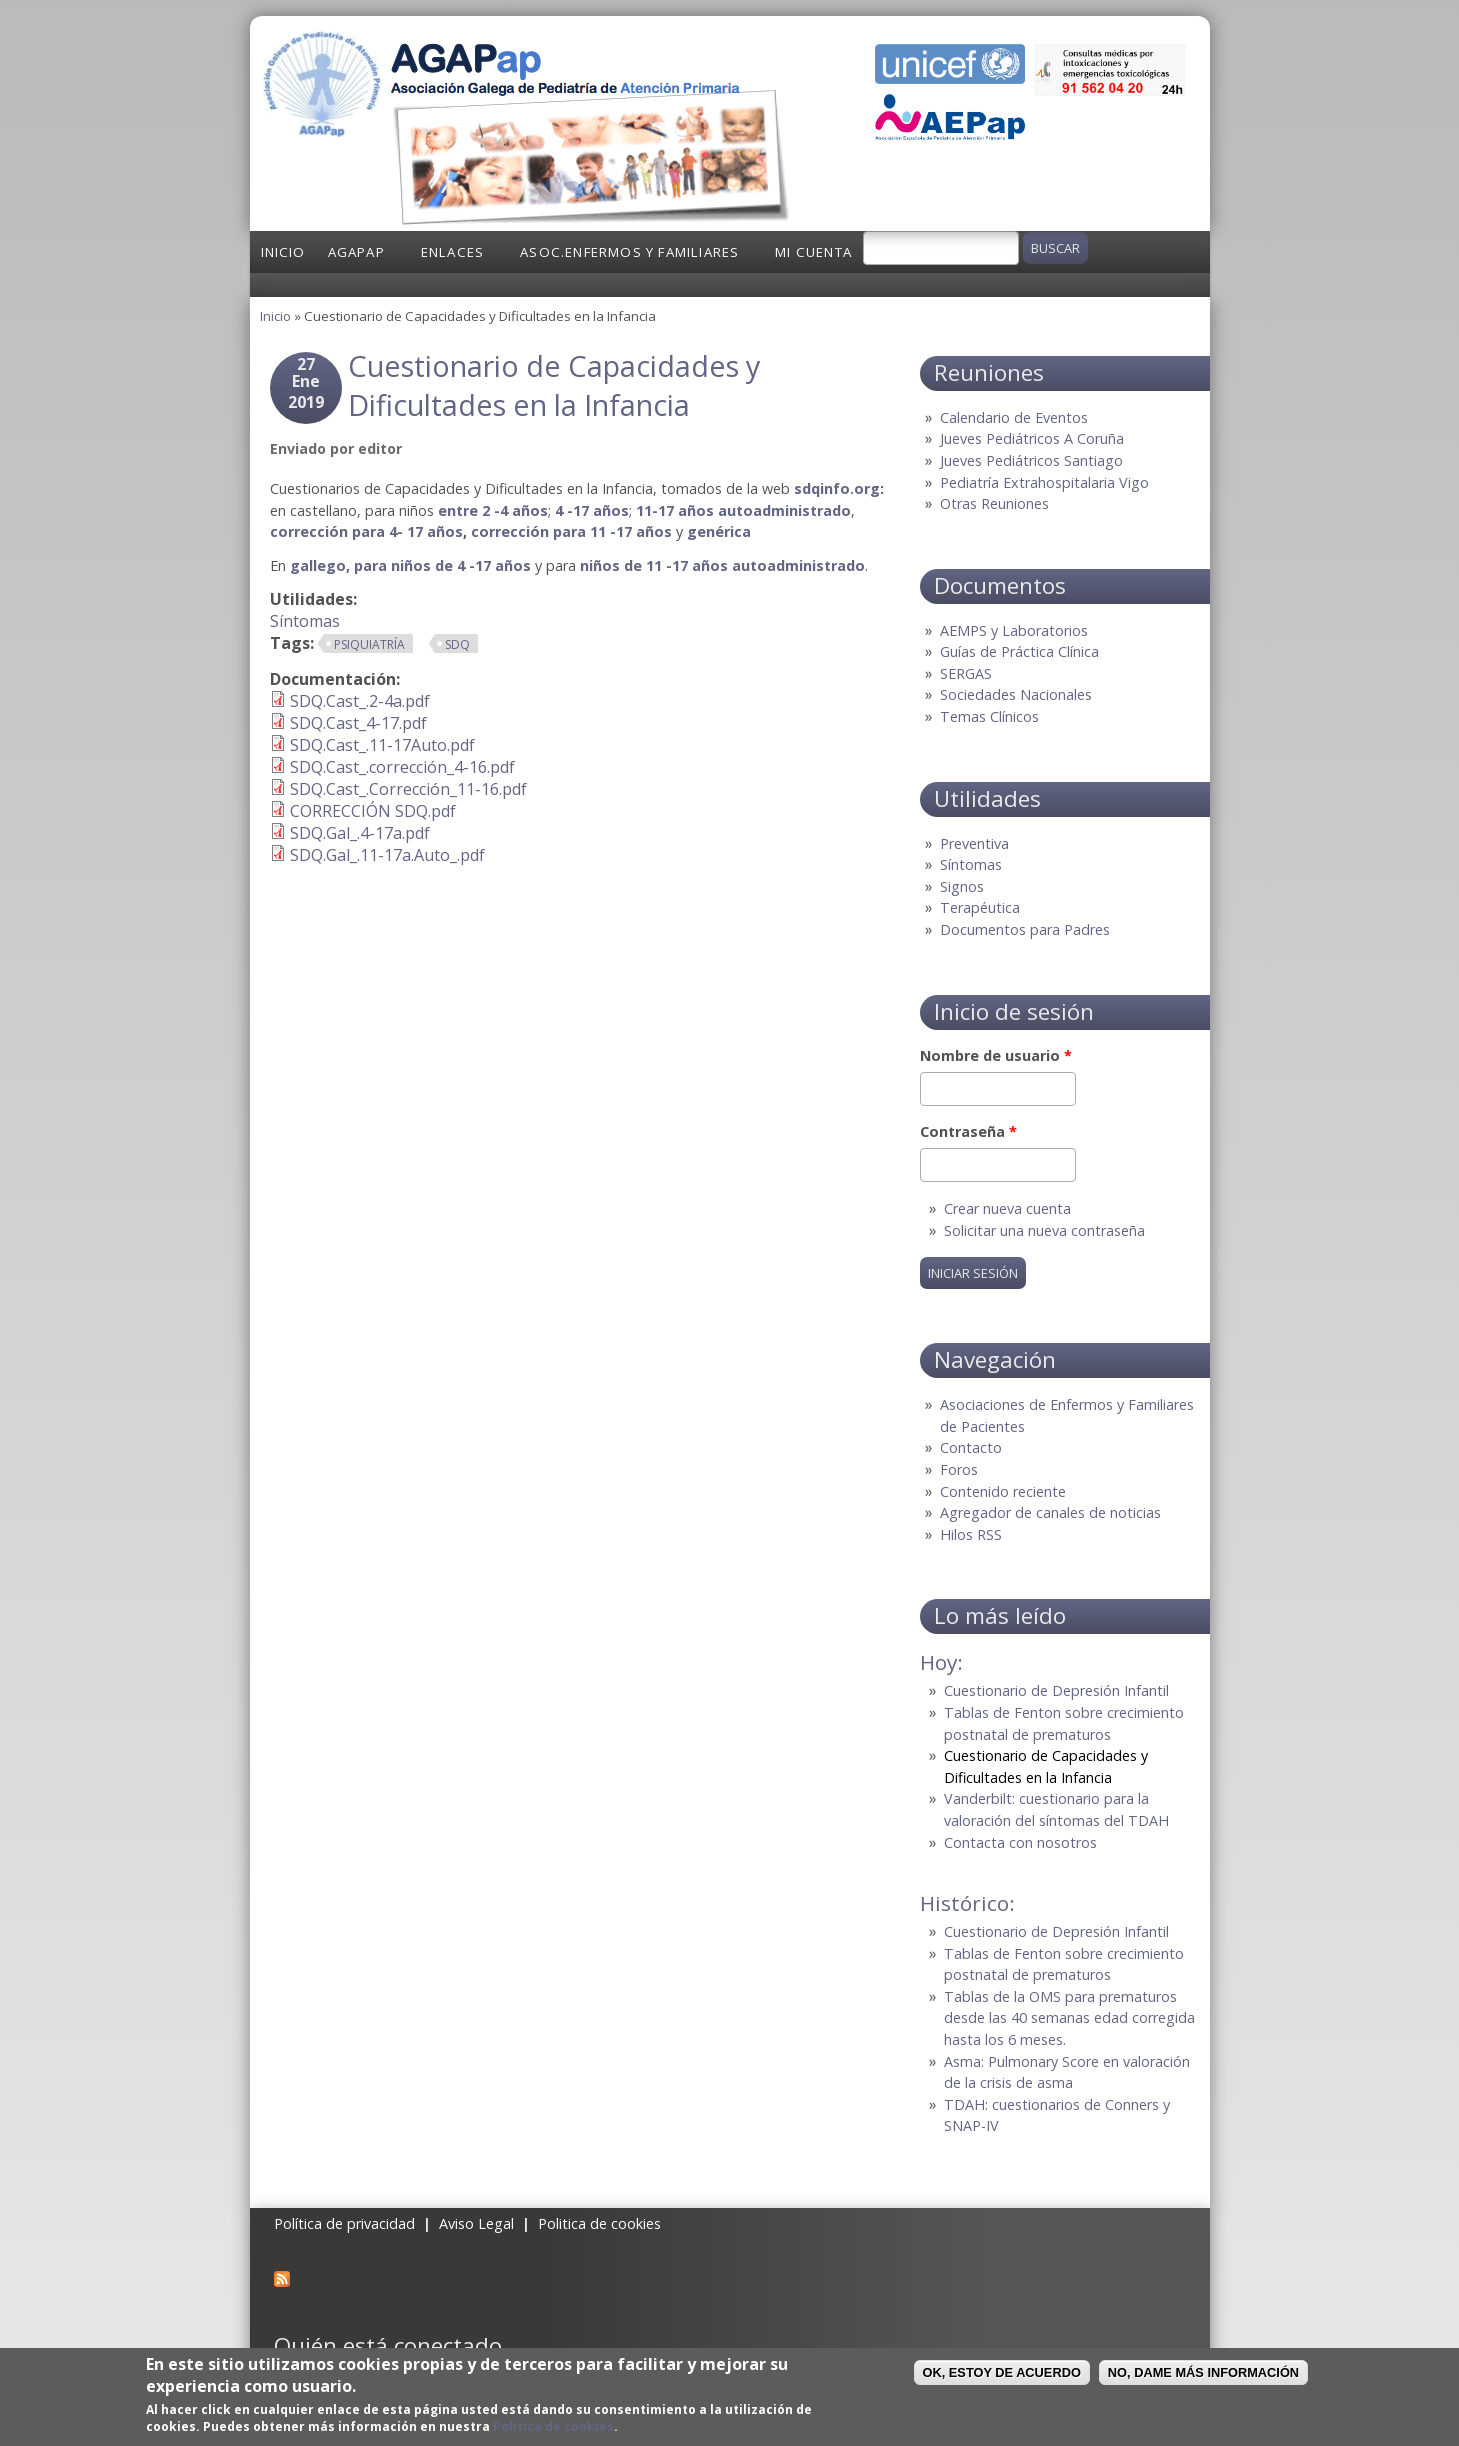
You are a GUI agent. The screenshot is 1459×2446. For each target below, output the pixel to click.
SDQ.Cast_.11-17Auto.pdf (382, 745)
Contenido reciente (1003, 1491)
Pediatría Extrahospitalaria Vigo (1044, 482)
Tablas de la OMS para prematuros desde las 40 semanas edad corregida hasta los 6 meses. (1069, 2018)
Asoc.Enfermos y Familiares (629, 252)
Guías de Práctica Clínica (1019, 651)
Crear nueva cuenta (1007, 1208)
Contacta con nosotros (1020, 1842)
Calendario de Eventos (1014, 417)
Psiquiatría (369, 644)
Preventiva (974, 843)
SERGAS (966, 673)
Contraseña (968, 1131)
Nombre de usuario (996, 1055)
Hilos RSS (971, 1534)
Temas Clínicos (989, 716)
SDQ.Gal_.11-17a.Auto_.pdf (387, 855)
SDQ (457, 644)
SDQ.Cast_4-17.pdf (358, 723)
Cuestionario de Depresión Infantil (1056, 1690)
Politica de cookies (599, 2223)
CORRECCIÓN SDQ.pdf (373, 811)
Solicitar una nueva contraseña (1044, 1230)
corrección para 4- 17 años (366, 531)
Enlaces (452, 252)
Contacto (971, 1447)
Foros (959, 1469)
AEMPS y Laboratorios (1014, 630)
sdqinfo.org (837, 488)
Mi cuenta (813, 252)
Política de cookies (553, 2426)
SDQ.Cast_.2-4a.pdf (360, 701)
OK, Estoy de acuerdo (1002, 2372)
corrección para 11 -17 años (571, 531)
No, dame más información (1203, 2372)
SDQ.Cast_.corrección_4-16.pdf (402, 767)
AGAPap (356, 252)
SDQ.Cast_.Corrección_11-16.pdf (408, 789)
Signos (962, 886)
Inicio (283, 252)
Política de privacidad (344, 2223)
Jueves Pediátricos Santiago (1031, 460)
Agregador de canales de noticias (1050, 1512)
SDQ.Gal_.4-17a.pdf (360, 833)
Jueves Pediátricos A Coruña (1032, 438)
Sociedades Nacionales (1016, 694)
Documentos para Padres (1025, 929)
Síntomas (305, 621)
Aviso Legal (476, 2223)
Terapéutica (980, 907)
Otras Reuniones (994, 503)
